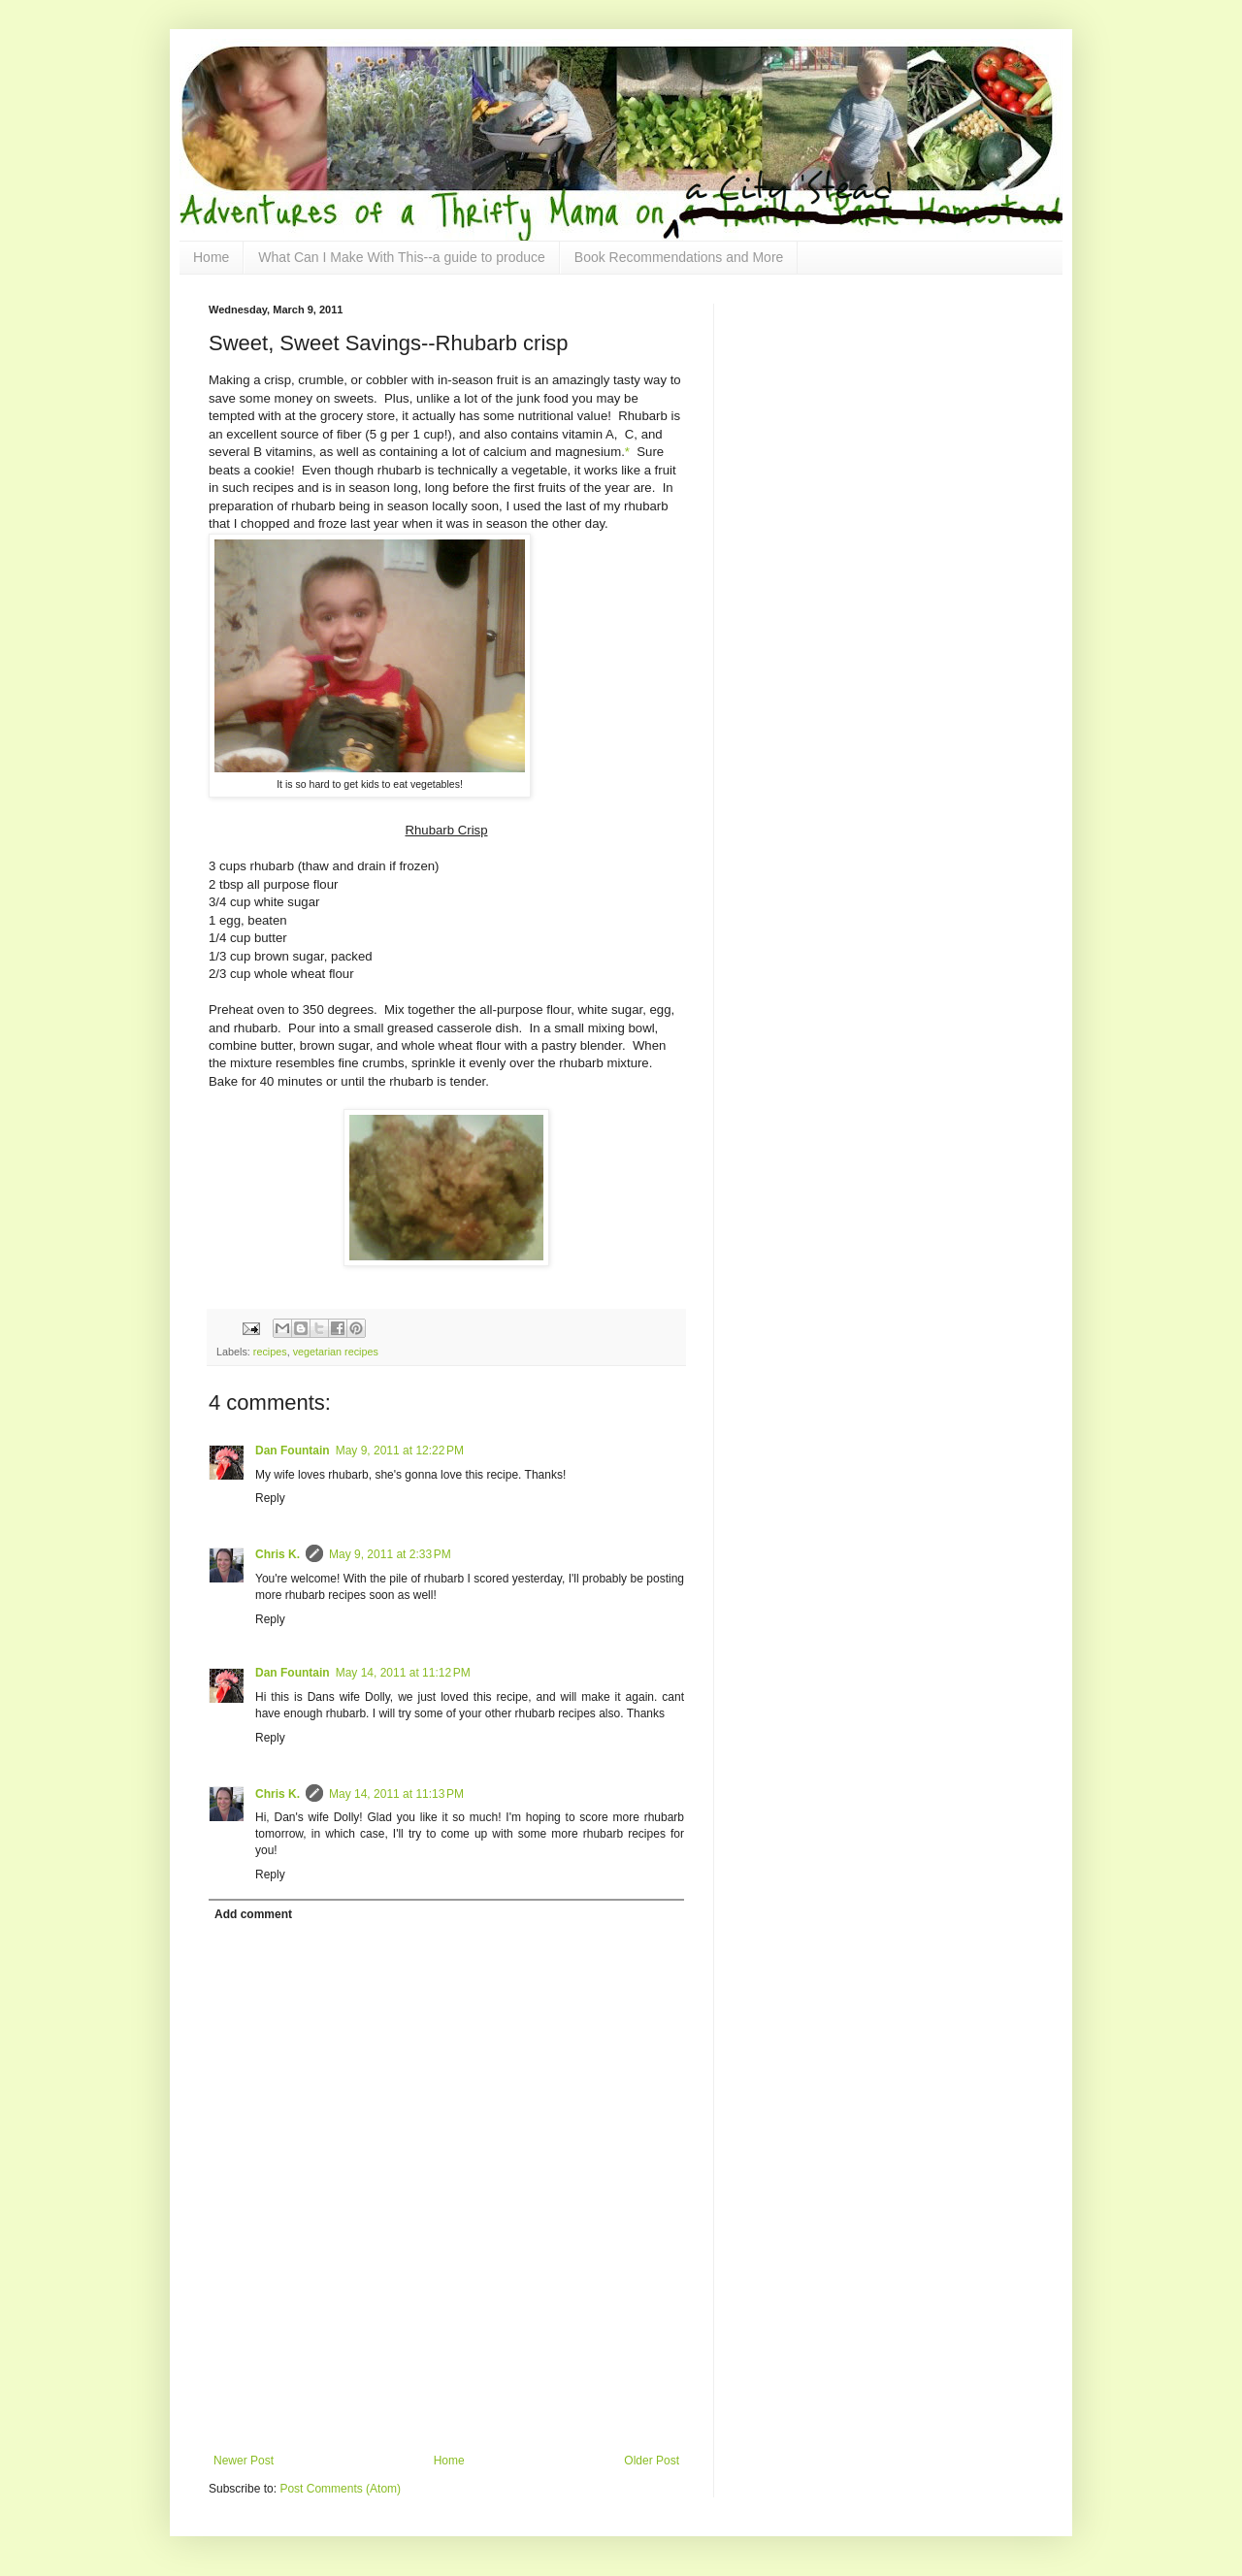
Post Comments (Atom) (340, 2488)
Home (211, 257)
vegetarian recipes (335, 1351)
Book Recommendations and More (679, 257)
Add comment (253, 1914)
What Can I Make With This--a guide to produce (401, 257)
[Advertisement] (446, 2400)
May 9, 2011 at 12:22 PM (400, 1450)
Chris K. (277, 1554)
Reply (270, 1498)
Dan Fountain (292, 1450)
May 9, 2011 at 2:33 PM (390, 1554)
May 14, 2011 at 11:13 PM (396, 1794)
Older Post (651, 2460)
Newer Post (243, 2460)
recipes (270, 1351)
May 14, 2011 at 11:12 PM (403, 1672)
